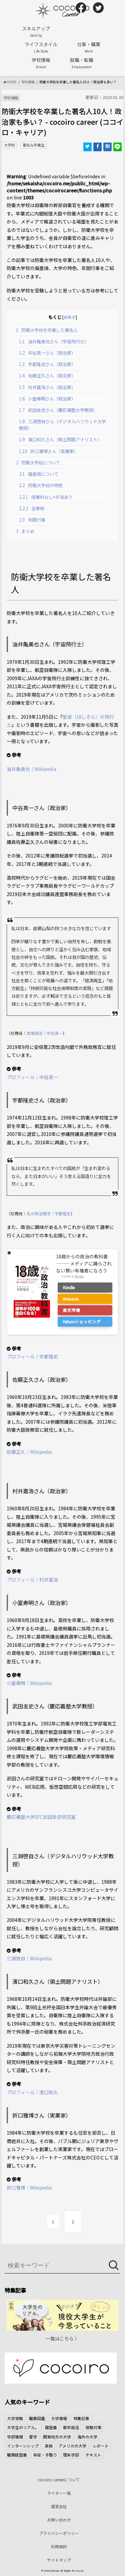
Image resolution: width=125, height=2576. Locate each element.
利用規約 (59, 2546)
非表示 (70, 317)
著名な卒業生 (34, 145)
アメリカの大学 (72, 2446)
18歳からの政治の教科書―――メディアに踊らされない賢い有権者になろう (84, 1263)
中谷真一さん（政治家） (47, 353)
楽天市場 (71, 1310)
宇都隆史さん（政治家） (47, 364)
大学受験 (15, 2418)
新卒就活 (71, 2427)
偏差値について (38, 474)
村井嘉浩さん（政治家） (47, 387)
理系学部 (71, 2455)
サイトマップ (59, 2560)
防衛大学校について (38, 462)
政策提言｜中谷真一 (45, 1033)
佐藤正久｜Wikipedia (29, 1451)
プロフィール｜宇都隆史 (32, 1356)
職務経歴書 (17, 2455)
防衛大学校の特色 (41, 485)
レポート (101, 2446)
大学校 (9, 145)
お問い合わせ (59, 2519)
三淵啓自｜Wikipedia (29, 1958)
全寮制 (31, 508)
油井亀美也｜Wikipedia (31, 769)
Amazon (71, 1299)
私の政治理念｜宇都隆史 (49, 1213)
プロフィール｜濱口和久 (32, 2092)
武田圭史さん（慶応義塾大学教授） (58, 410)
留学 (33, 2436)
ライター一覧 (59, 2493)
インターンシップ (23, 2446)
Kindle (69, 1287)
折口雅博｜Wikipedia (29, 2187)
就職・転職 (81, 63)
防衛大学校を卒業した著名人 (47, 330)
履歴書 (51, 2427)
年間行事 (32, 520)
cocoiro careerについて (59, 2479)
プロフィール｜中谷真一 (32, 1077)
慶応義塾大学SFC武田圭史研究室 (41, 1816)
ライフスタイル (41, 47)
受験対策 (93, 2427)
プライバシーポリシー (59, 2533)
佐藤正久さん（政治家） (47, 375)
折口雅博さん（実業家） (48, 451)
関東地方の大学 (57, 2436)
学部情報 (15, 2436)
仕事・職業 (88, 47)
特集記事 (81, 2418)
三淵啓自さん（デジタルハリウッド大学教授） (62, 424)
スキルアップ (36, 31)
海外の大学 (87, 2436)
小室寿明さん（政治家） (47, 398)
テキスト (93, 2455)
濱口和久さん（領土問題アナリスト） (60, 439)
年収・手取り (45, 2455)
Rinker (79, 1276)
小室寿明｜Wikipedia (29, 1683)
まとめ (25, 531)
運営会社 (59, 2506)
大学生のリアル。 (23, 2427)
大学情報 (59, 2418)
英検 (49, 2446)
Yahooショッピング (82, 1321)
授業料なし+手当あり (46, 497)
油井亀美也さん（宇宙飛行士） (54, 341)
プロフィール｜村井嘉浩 (32, 1579)
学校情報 (41, 63)
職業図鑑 (37, 2418)
